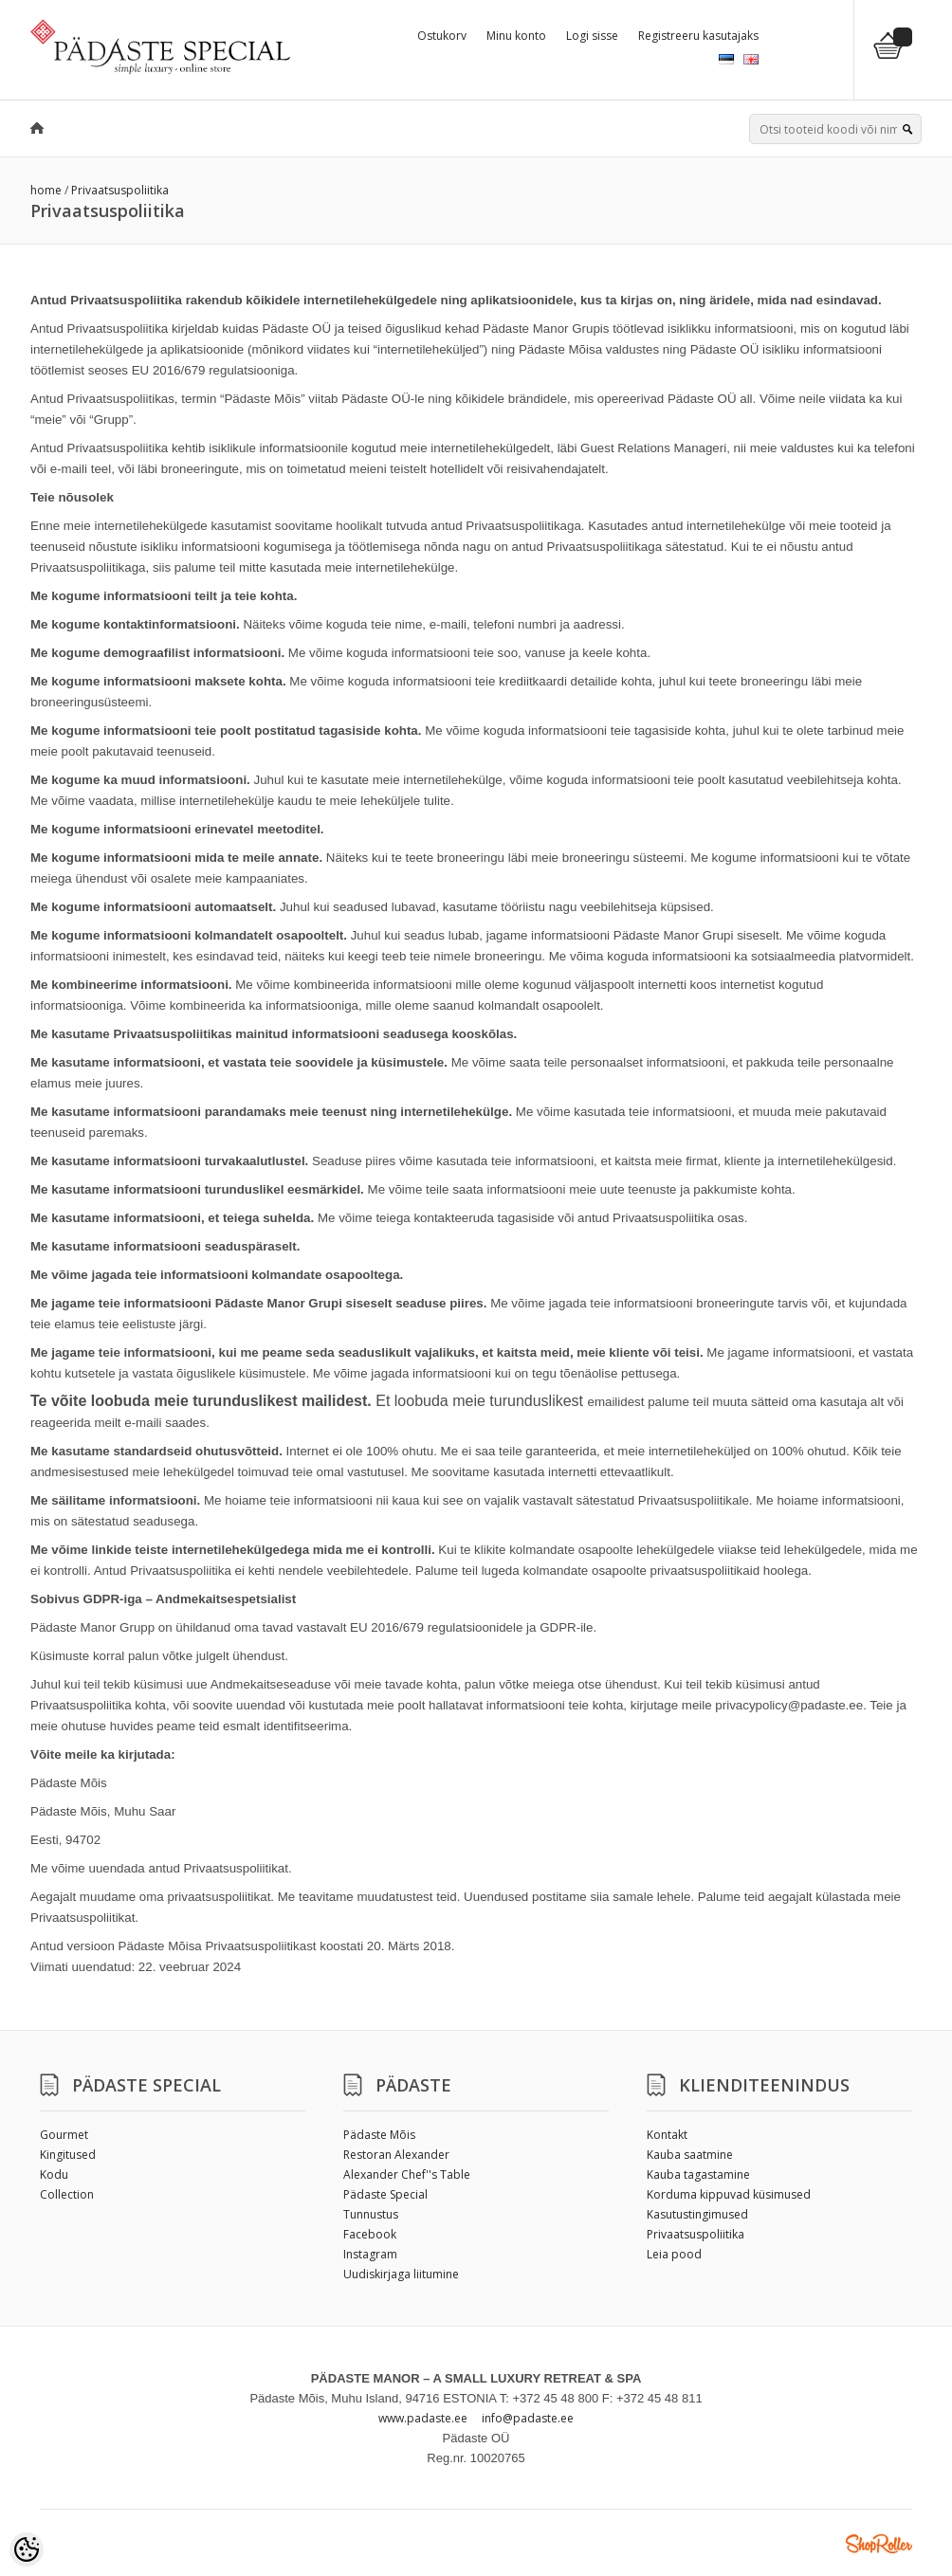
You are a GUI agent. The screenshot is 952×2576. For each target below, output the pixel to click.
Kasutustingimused (697, 2214)
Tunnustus (370, 2214)
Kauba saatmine (690, 2155)
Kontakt (667, 2135)
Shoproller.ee (879, 2543)
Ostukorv (442, 35)
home (46, 190)
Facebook (369, 2234)
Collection (67, 2194)
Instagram (370, 2254)
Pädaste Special (385, 2194)
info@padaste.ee (528, 2418)
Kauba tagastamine (698, 2174)
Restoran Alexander (396, 2155)
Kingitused (68, 2155)
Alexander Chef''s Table (406, 2174)
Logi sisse (592, 35)
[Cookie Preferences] (26, 2549)
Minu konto (516, 35)
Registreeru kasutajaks (698, 35)
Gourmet (64, 2135)
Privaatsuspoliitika (120, 190)
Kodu (54, 2174)
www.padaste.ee (422, 2418)
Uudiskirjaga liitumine (401, 2274)
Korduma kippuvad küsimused (729, 2194)
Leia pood (674, 2254)
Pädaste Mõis (379, 2135)
